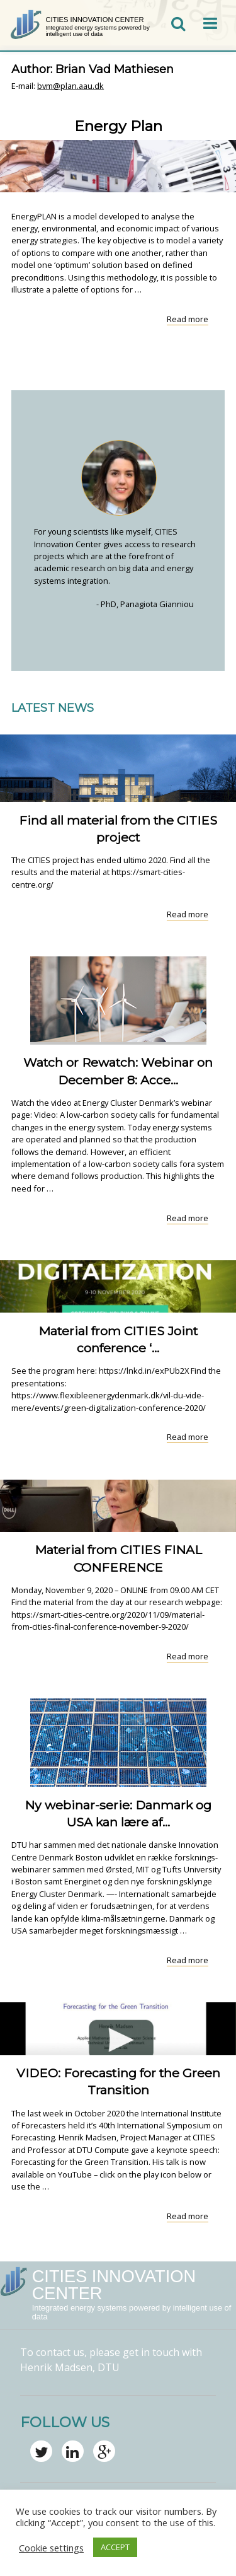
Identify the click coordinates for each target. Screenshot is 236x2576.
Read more (187, 319)
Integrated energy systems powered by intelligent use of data (97, 31)
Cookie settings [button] (51, 2547)
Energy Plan (118, 126)
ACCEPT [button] (115, 2547)
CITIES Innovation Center (94, 19)
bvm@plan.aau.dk (70, 85)
